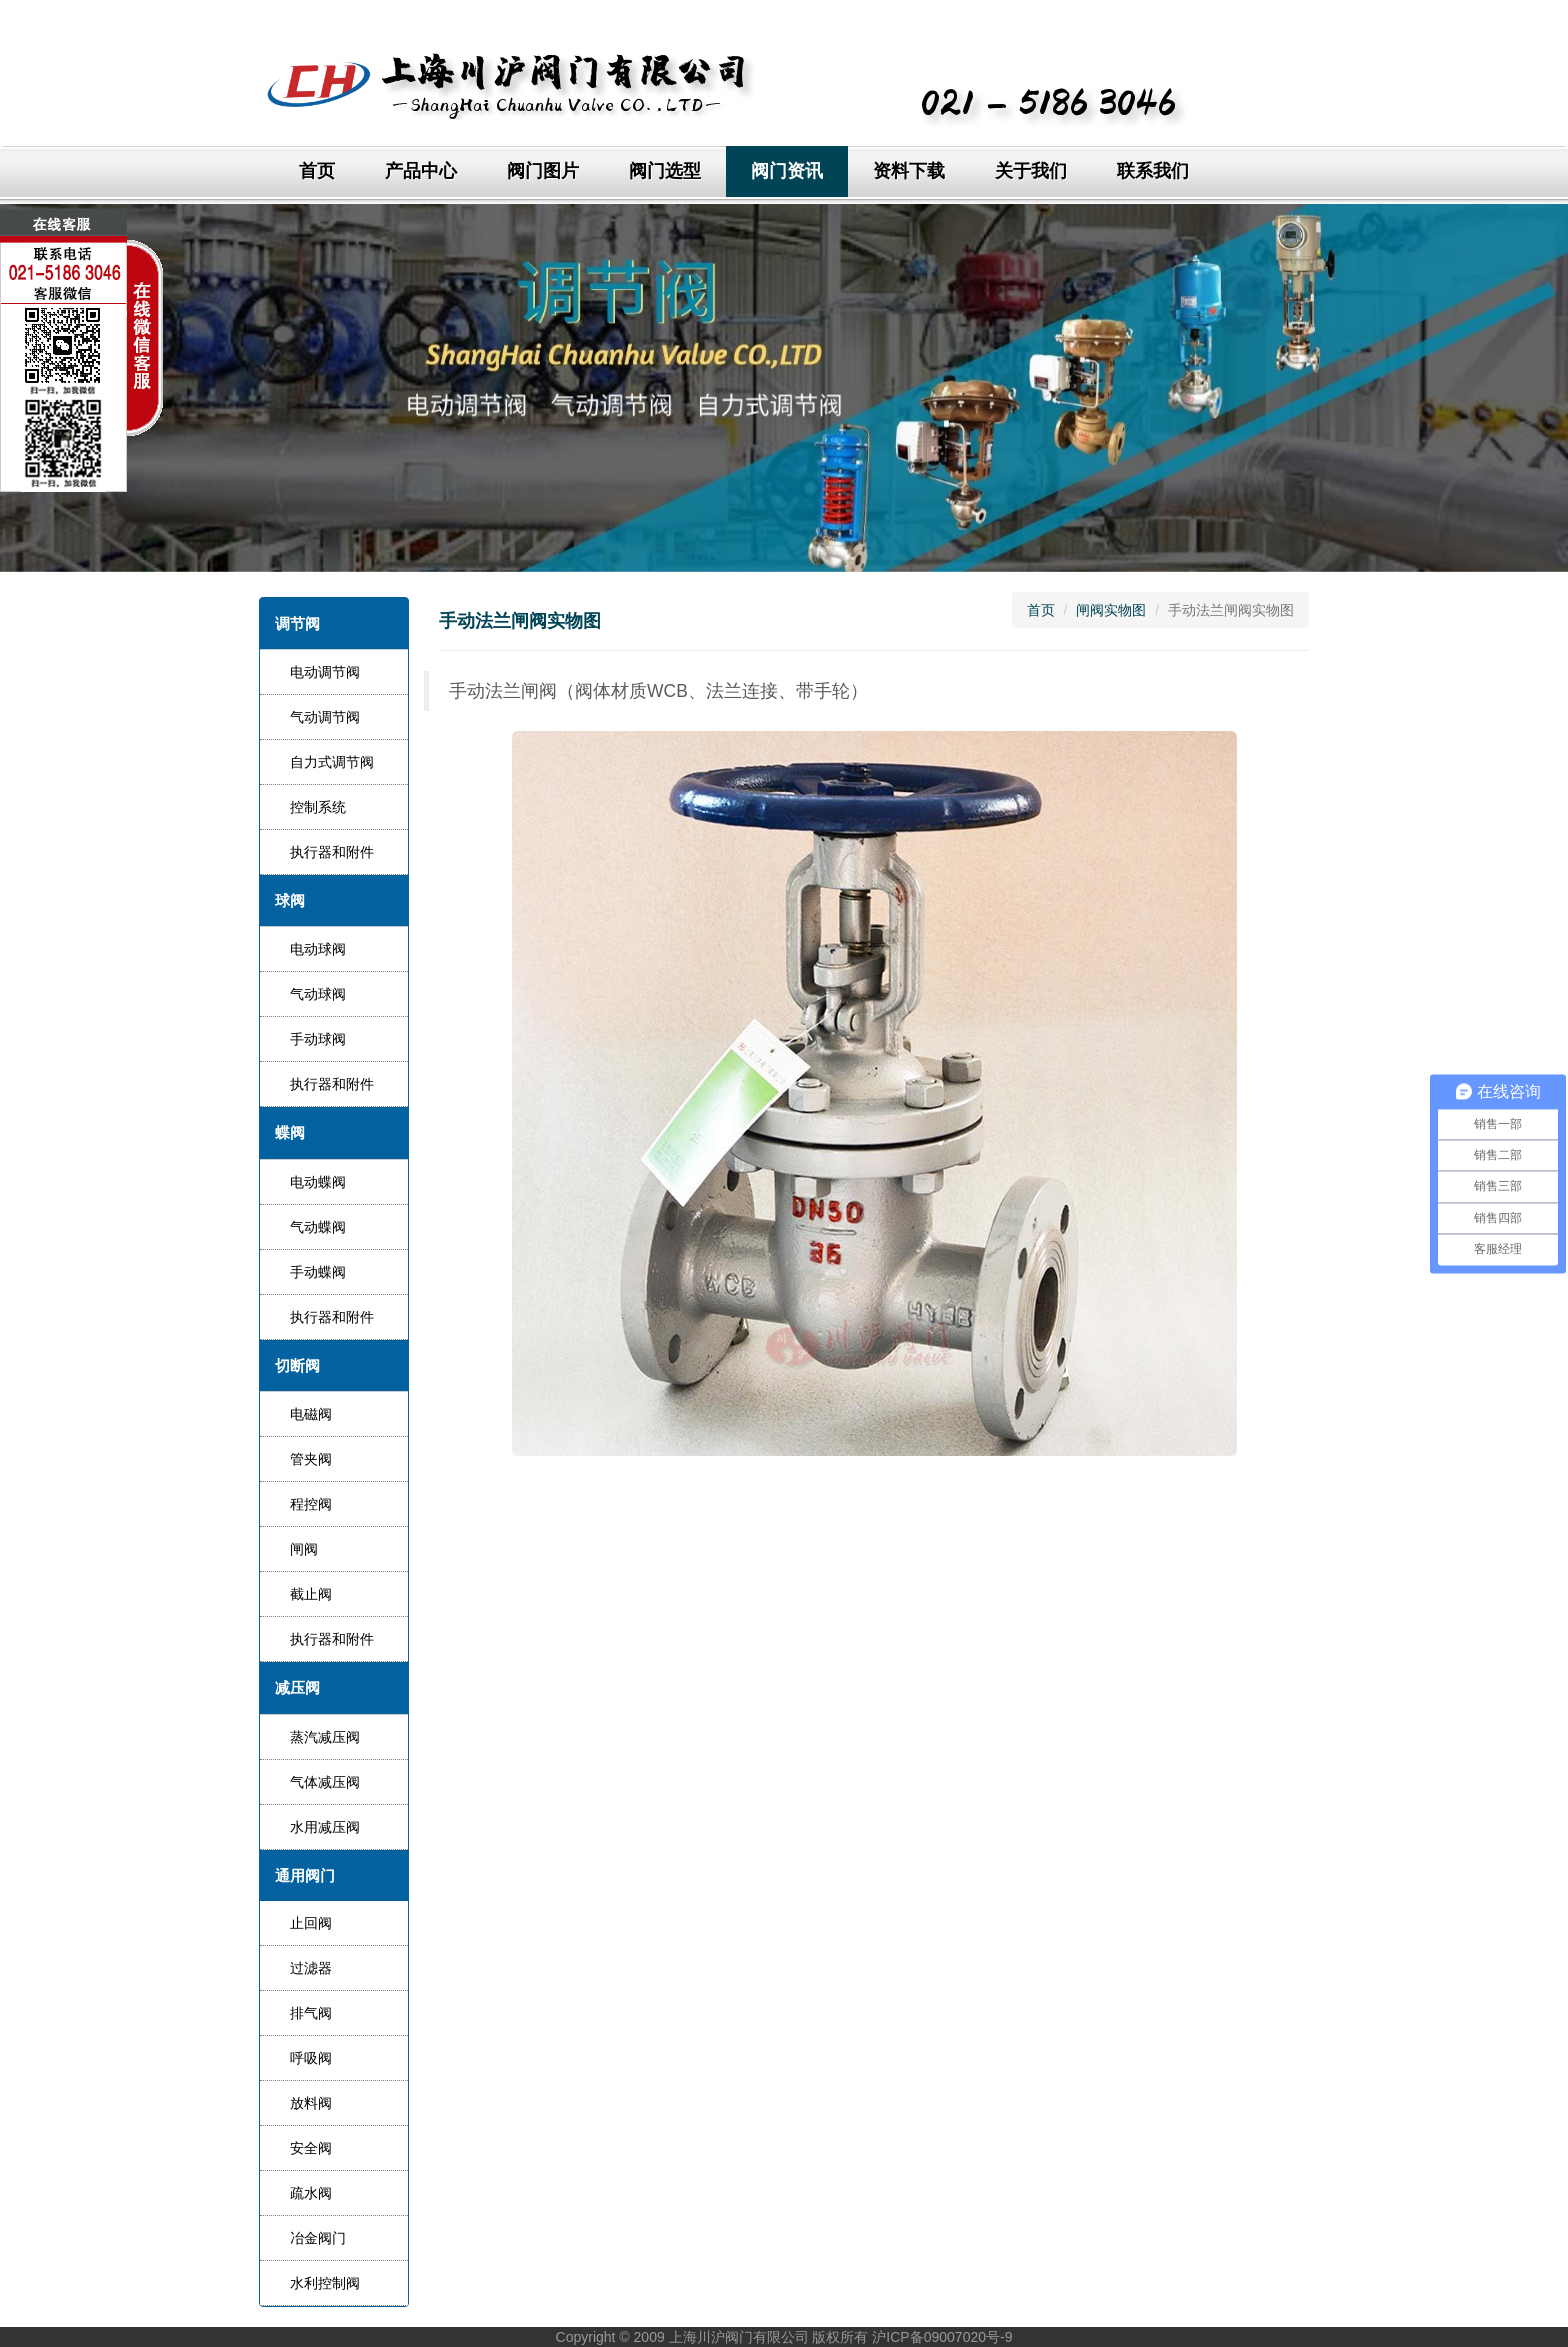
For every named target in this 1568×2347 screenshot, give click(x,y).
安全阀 (311, 2148)
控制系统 (318, 807)
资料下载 (909, 171)
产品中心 (421, 171)
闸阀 (304, 1549)
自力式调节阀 (332, 762)
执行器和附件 (332, 852)
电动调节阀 (325, 672)
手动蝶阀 (318, 1272)
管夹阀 (311, 1459)
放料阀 (311, 2103)
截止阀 (311, 1594)
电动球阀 (318, 949)
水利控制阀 (325, 2283)
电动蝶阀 (318, 1182)
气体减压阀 (325, 1782)
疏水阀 (311, 2193)
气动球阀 (318, 994)
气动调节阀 (325, 717)
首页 (317, 171)
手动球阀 (318, 1039)
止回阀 (311, 1923)
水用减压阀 (325, 1827)
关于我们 (1031, 171)
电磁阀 (311, 1414)
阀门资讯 (787, 171)
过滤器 (311, 1968)
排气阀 (311, 2013)
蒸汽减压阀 (325, 1737)
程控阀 (311, 1504)
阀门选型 (665, 171)
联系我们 (1153, 171)
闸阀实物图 (1111, 610)
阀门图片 (543, 171)
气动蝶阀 (318, 1227)
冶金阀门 (318, 2238)
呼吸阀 (311, 2058)
